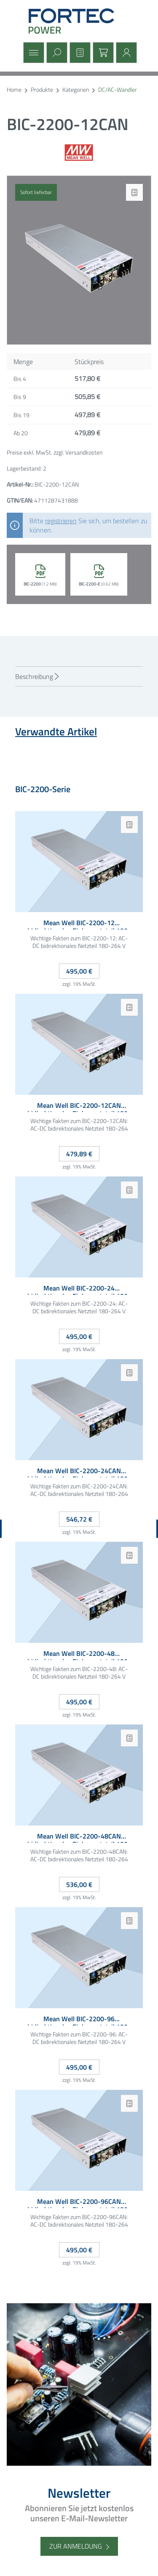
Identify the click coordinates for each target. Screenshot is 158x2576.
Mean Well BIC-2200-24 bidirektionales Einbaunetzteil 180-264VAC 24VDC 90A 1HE (79, 1289)
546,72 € (79, 1519)
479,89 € (79, 1154)
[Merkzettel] (79, 52)
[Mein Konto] (125, 52)
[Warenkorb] (102, 52)
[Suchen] (55, 52)
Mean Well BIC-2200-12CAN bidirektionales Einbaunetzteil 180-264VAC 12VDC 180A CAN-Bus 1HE (79, 1107)
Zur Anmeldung (75, 2546)
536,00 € (79, 1884)
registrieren (61, 521)
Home (14, 90)
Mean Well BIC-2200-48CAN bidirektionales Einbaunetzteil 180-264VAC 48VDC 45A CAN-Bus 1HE (79, 1837)
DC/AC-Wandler (117, 90)
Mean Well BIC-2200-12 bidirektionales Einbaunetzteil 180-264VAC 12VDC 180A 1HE (79, 924)
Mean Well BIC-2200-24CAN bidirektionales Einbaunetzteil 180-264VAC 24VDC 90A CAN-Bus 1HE (79, 1472)
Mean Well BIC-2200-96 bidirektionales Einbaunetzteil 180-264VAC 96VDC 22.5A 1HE (79, 2020)
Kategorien (75, 90)
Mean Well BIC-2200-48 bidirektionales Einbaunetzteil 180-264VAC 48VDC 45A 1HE (79, 1655)
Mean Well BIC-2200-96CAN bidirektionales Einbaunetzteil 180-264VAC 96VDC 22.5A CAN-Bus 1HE (79, 2203)
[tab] (79, 676)
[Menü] (32, 52)
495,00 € (79, 971)
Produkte (42, 90)
